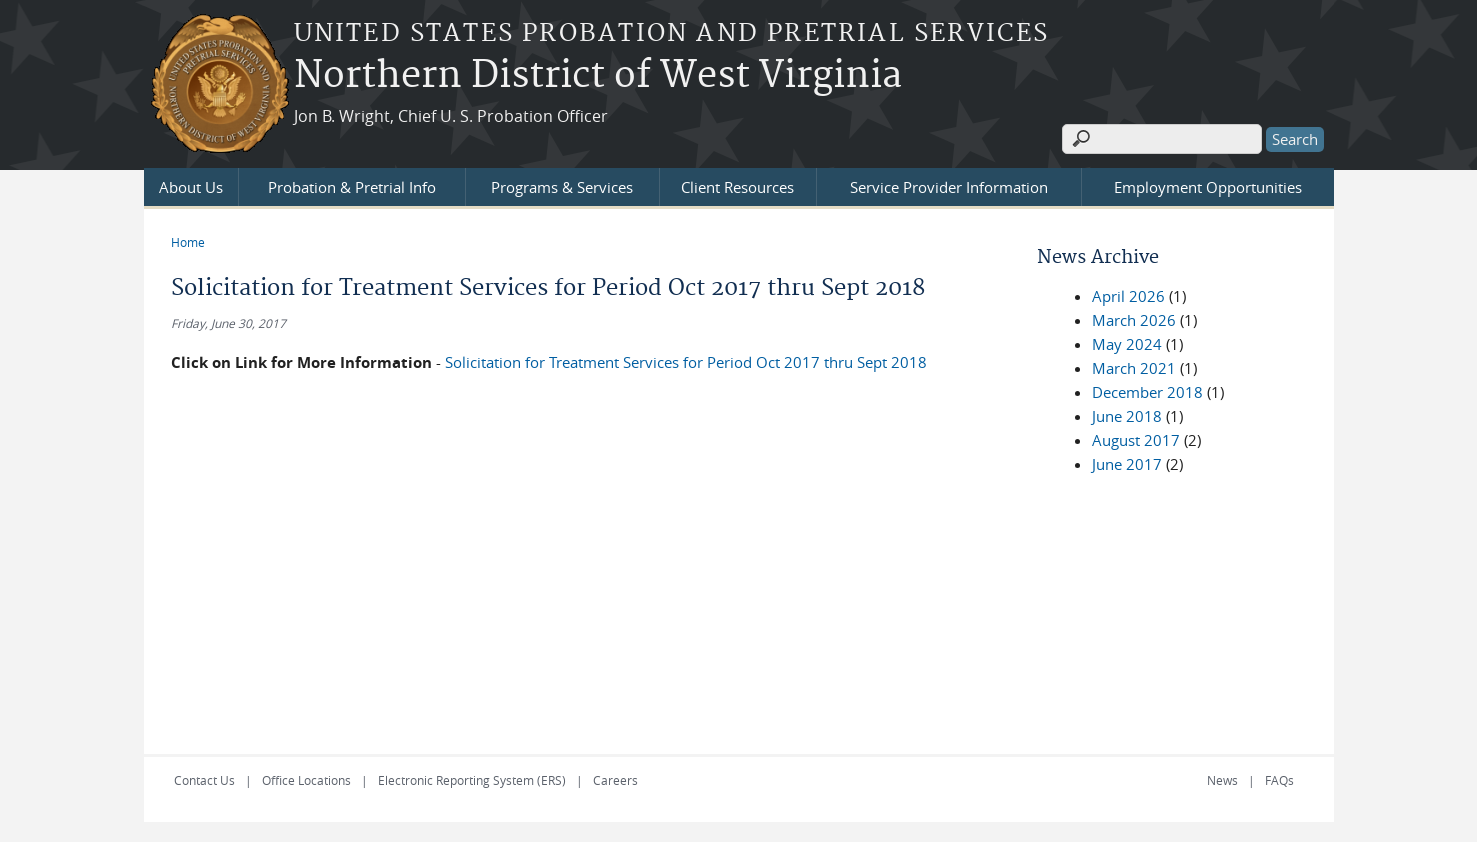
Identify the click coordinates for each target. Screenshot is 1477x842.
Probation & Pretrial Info (352, 187)
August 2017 (1136, 440)
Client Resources (737, 187)
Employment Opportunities (1208, 187)
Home (188, 242)
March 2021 (1134, 368)
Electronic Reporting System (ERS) (472, 780)
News (1222, 780)
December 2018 (1147, 392)
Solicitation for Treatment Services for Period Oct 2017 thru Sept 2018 (686, 362)
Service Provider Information (949, 187)
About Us (191, 187)
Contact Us (204, 780)
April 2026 (1128, 296)
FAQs (1279, 780)
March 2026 (1134, 320)
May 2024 (1127, 344)
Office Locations (306, 780)
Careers (615, 780)
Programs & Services (562, 187)
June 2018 (1127, 416)
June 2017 (1127, 464)
